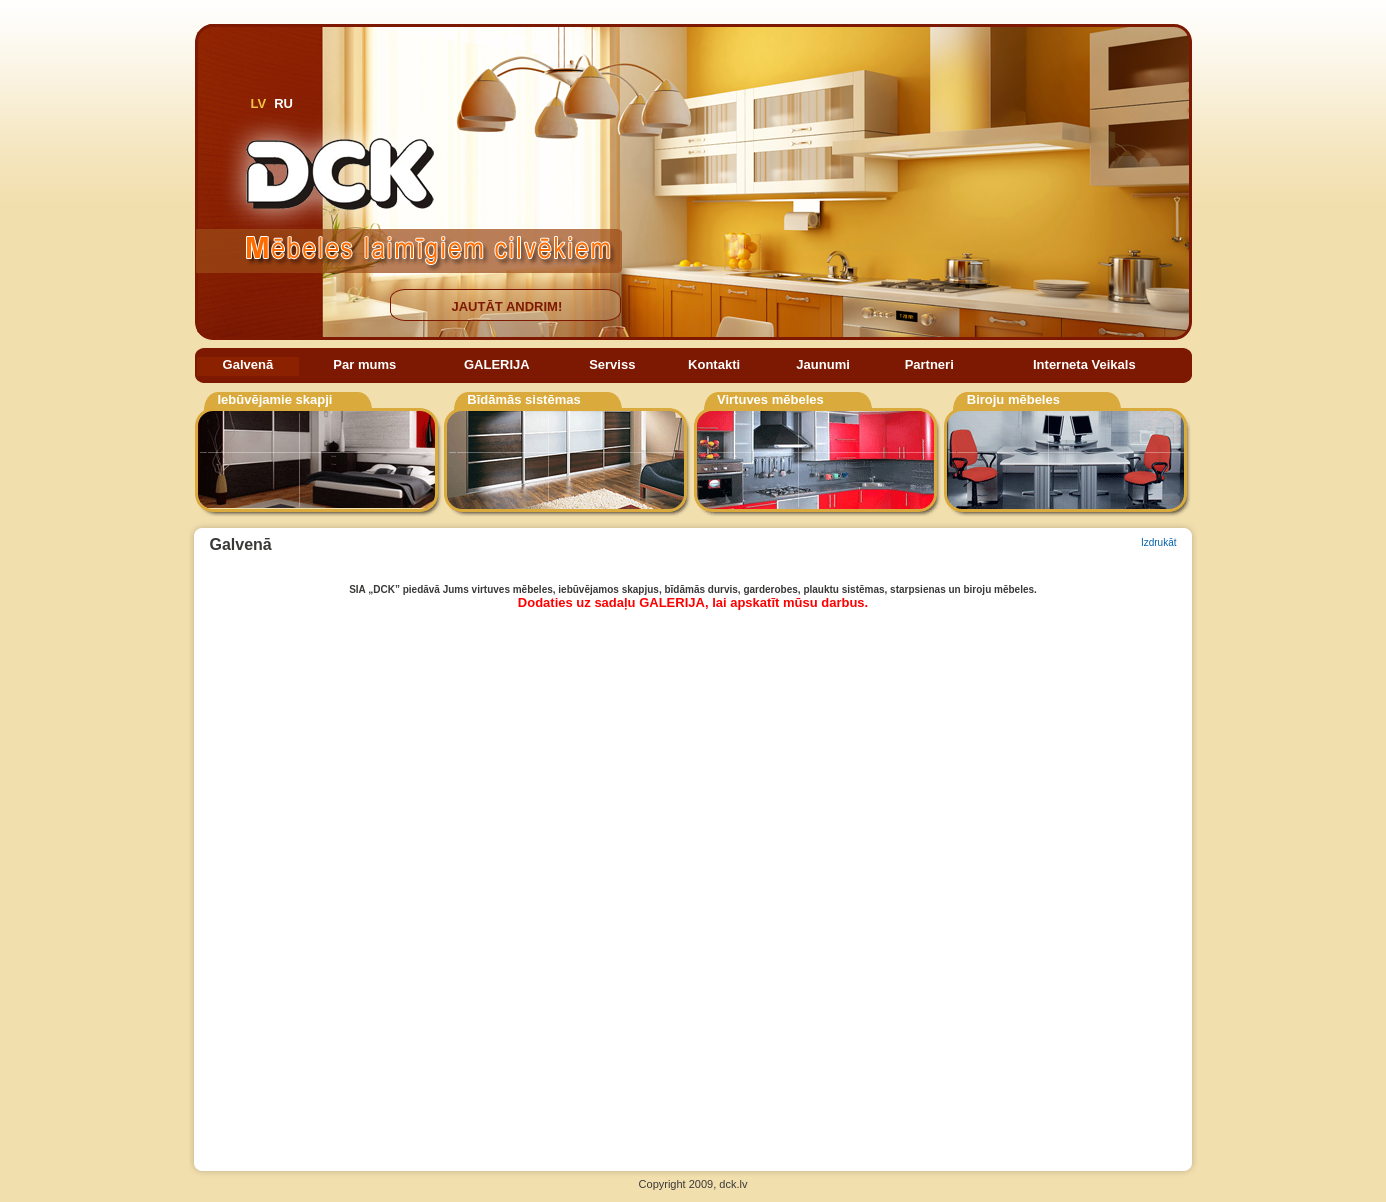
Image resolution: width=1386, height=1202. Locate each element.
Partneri (929, 364)
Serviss (612, 364)
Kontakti (714, 364)
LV (259, 103)
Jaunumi (822, 364)
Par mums (364, 364)
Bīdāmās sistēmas (523, 399)
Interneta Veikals (1084, 364)
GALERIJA (497, 364)
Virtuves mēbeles (770, 399)
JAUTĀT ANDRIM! (507, 306)
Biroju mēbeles (1013, 399)
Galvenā (248, 364)
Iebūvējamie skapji (275, 399)
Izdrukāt (1159, 542)
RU (283, 103)
